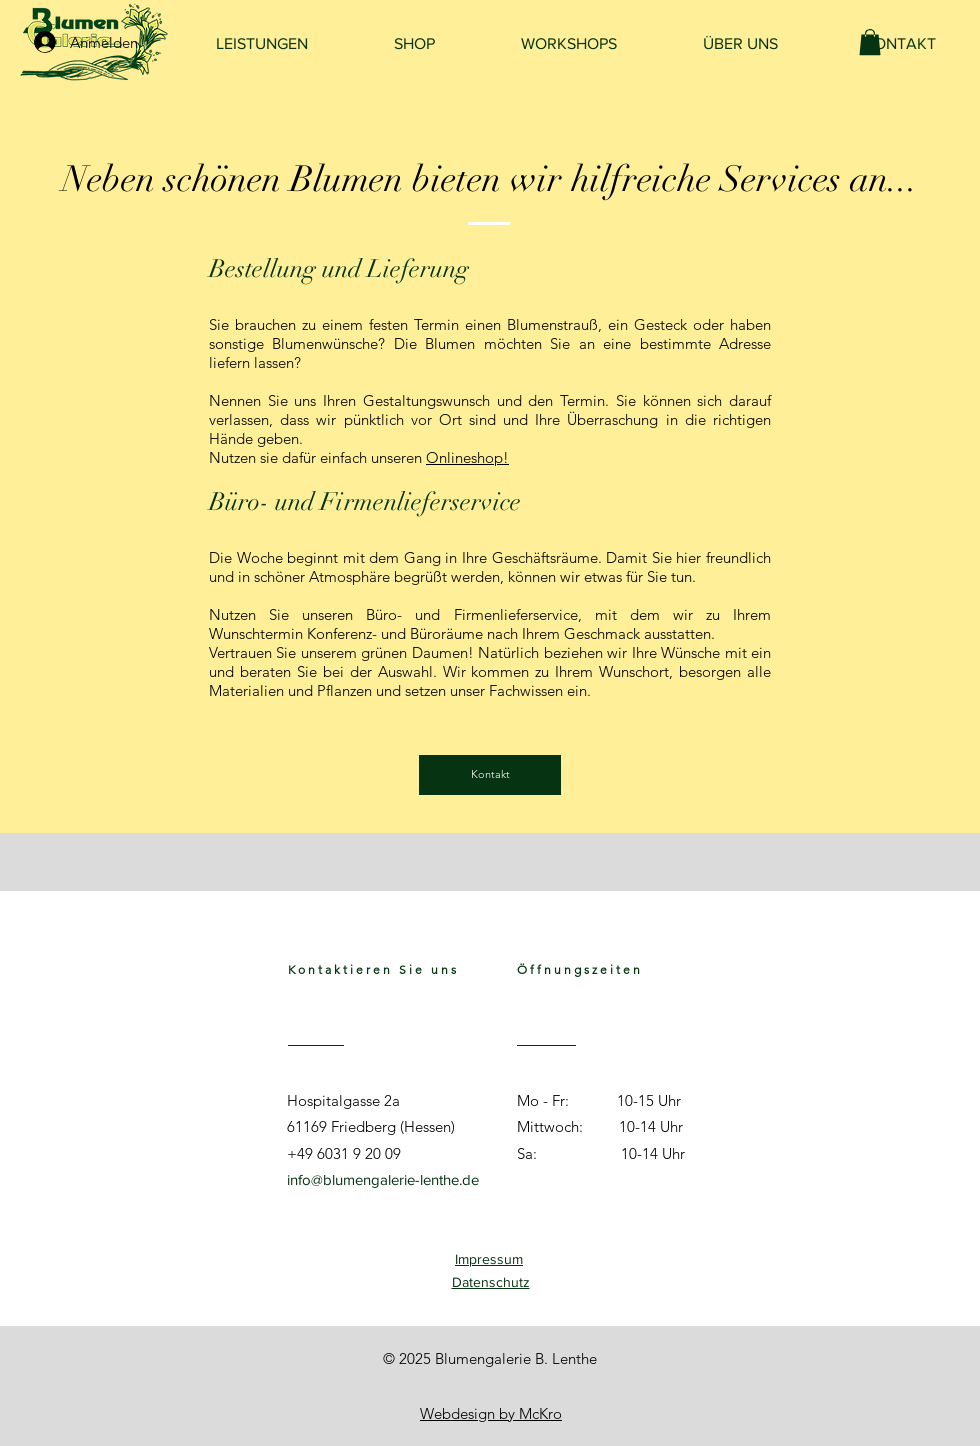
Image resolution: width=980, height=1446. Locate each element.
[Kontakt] (490, 775)
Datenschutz (491, 1282)
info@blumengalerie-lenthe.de (383, 1179)
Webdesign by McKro (491, 1413)
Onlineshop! (467, 457)
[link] (870, 42)
